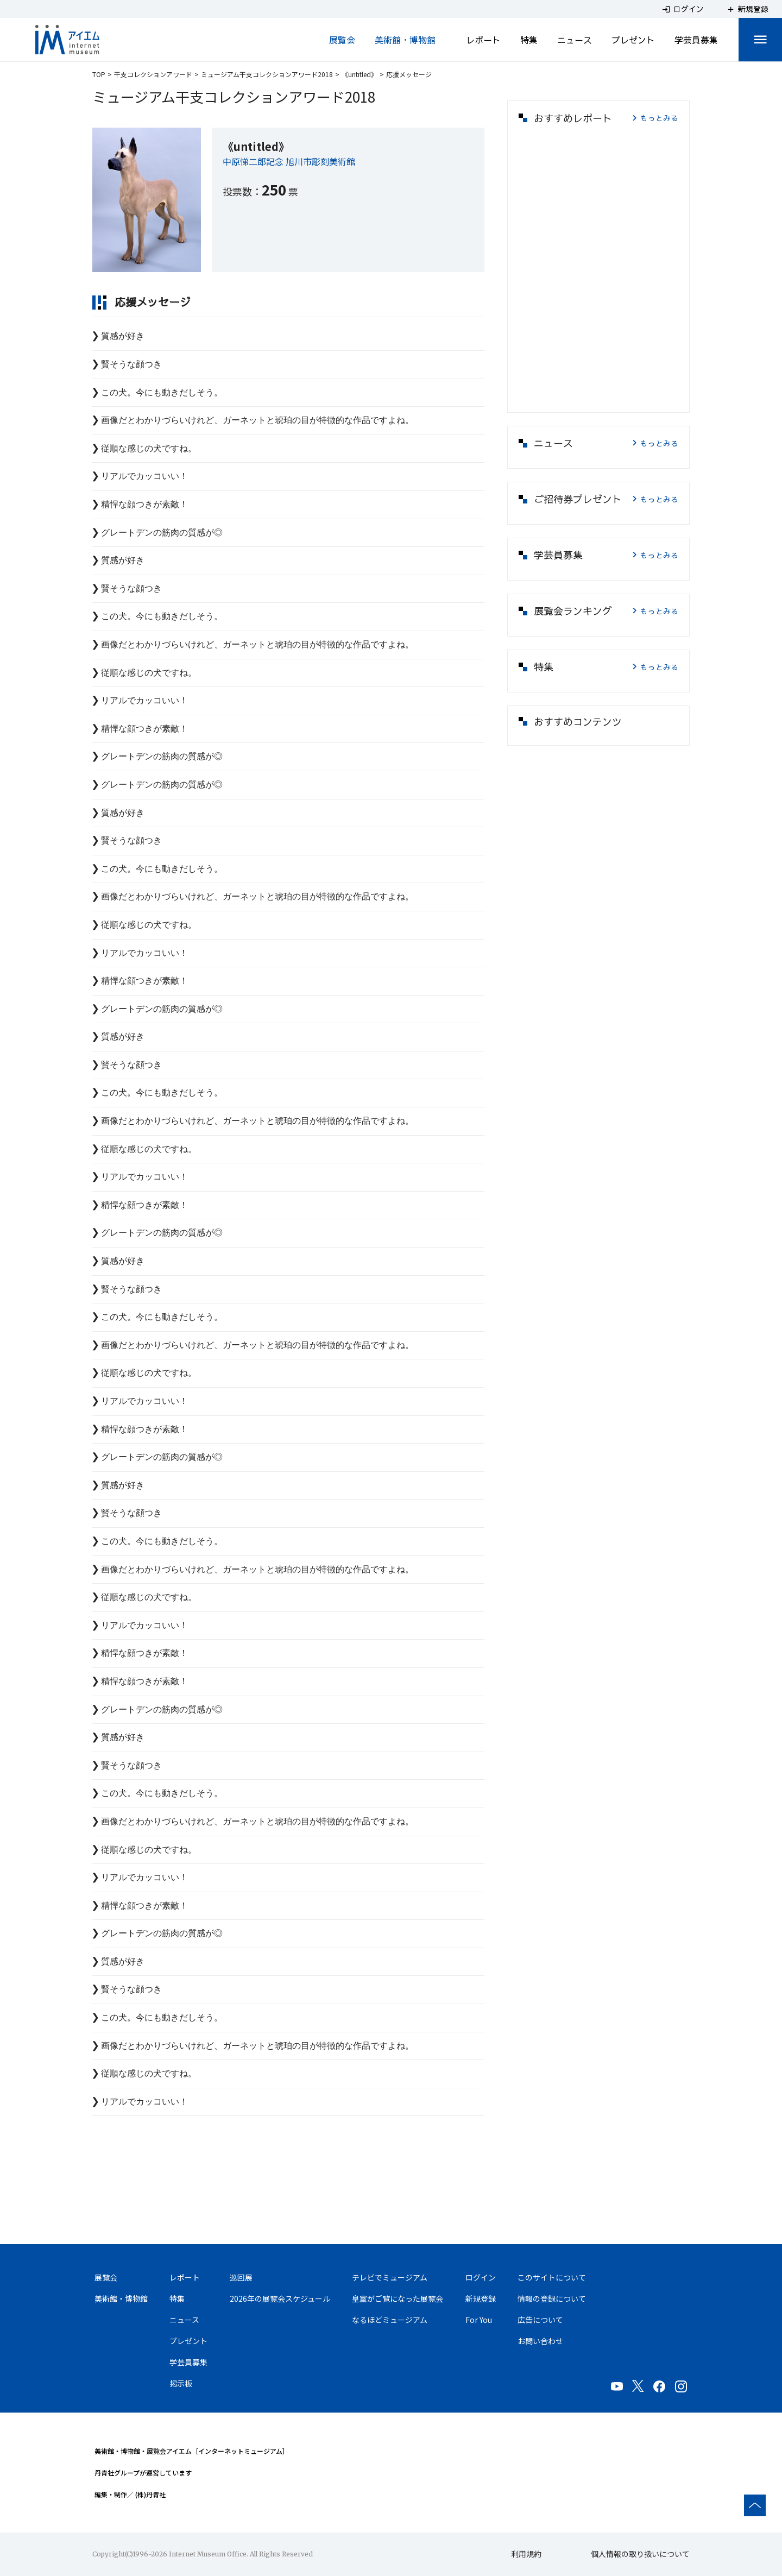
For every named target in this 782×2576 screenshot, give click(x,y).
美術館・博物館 (405, 40)
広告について (540, 2319)
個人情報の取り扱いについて (640, 2553)
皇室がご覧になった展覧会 (397, 2298)
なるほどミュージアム (389, 2319)
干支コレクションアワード (153, 74)
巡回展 (241, 2277)
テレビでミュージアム (389, 2277)
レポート (483, 40)
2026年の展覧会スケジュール (280, 2298)
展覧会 (342, 40)
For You (478, 2319)
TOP (98, 74)
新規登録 (480, 2298)
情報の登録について (552, 2298)
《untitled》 (359, 74)
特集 (529, 40)
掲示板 (180, 2383)
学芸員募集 (696, 40)
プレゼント (633, 40)
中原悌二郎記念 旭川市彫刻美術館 (289, 161)
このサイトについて (552, 2277)
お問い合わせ (540, 2340)
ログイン (480, 2277)
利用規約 (526, 2553)
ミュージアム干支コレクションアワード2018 (267, 74)
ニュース (574, 40)
